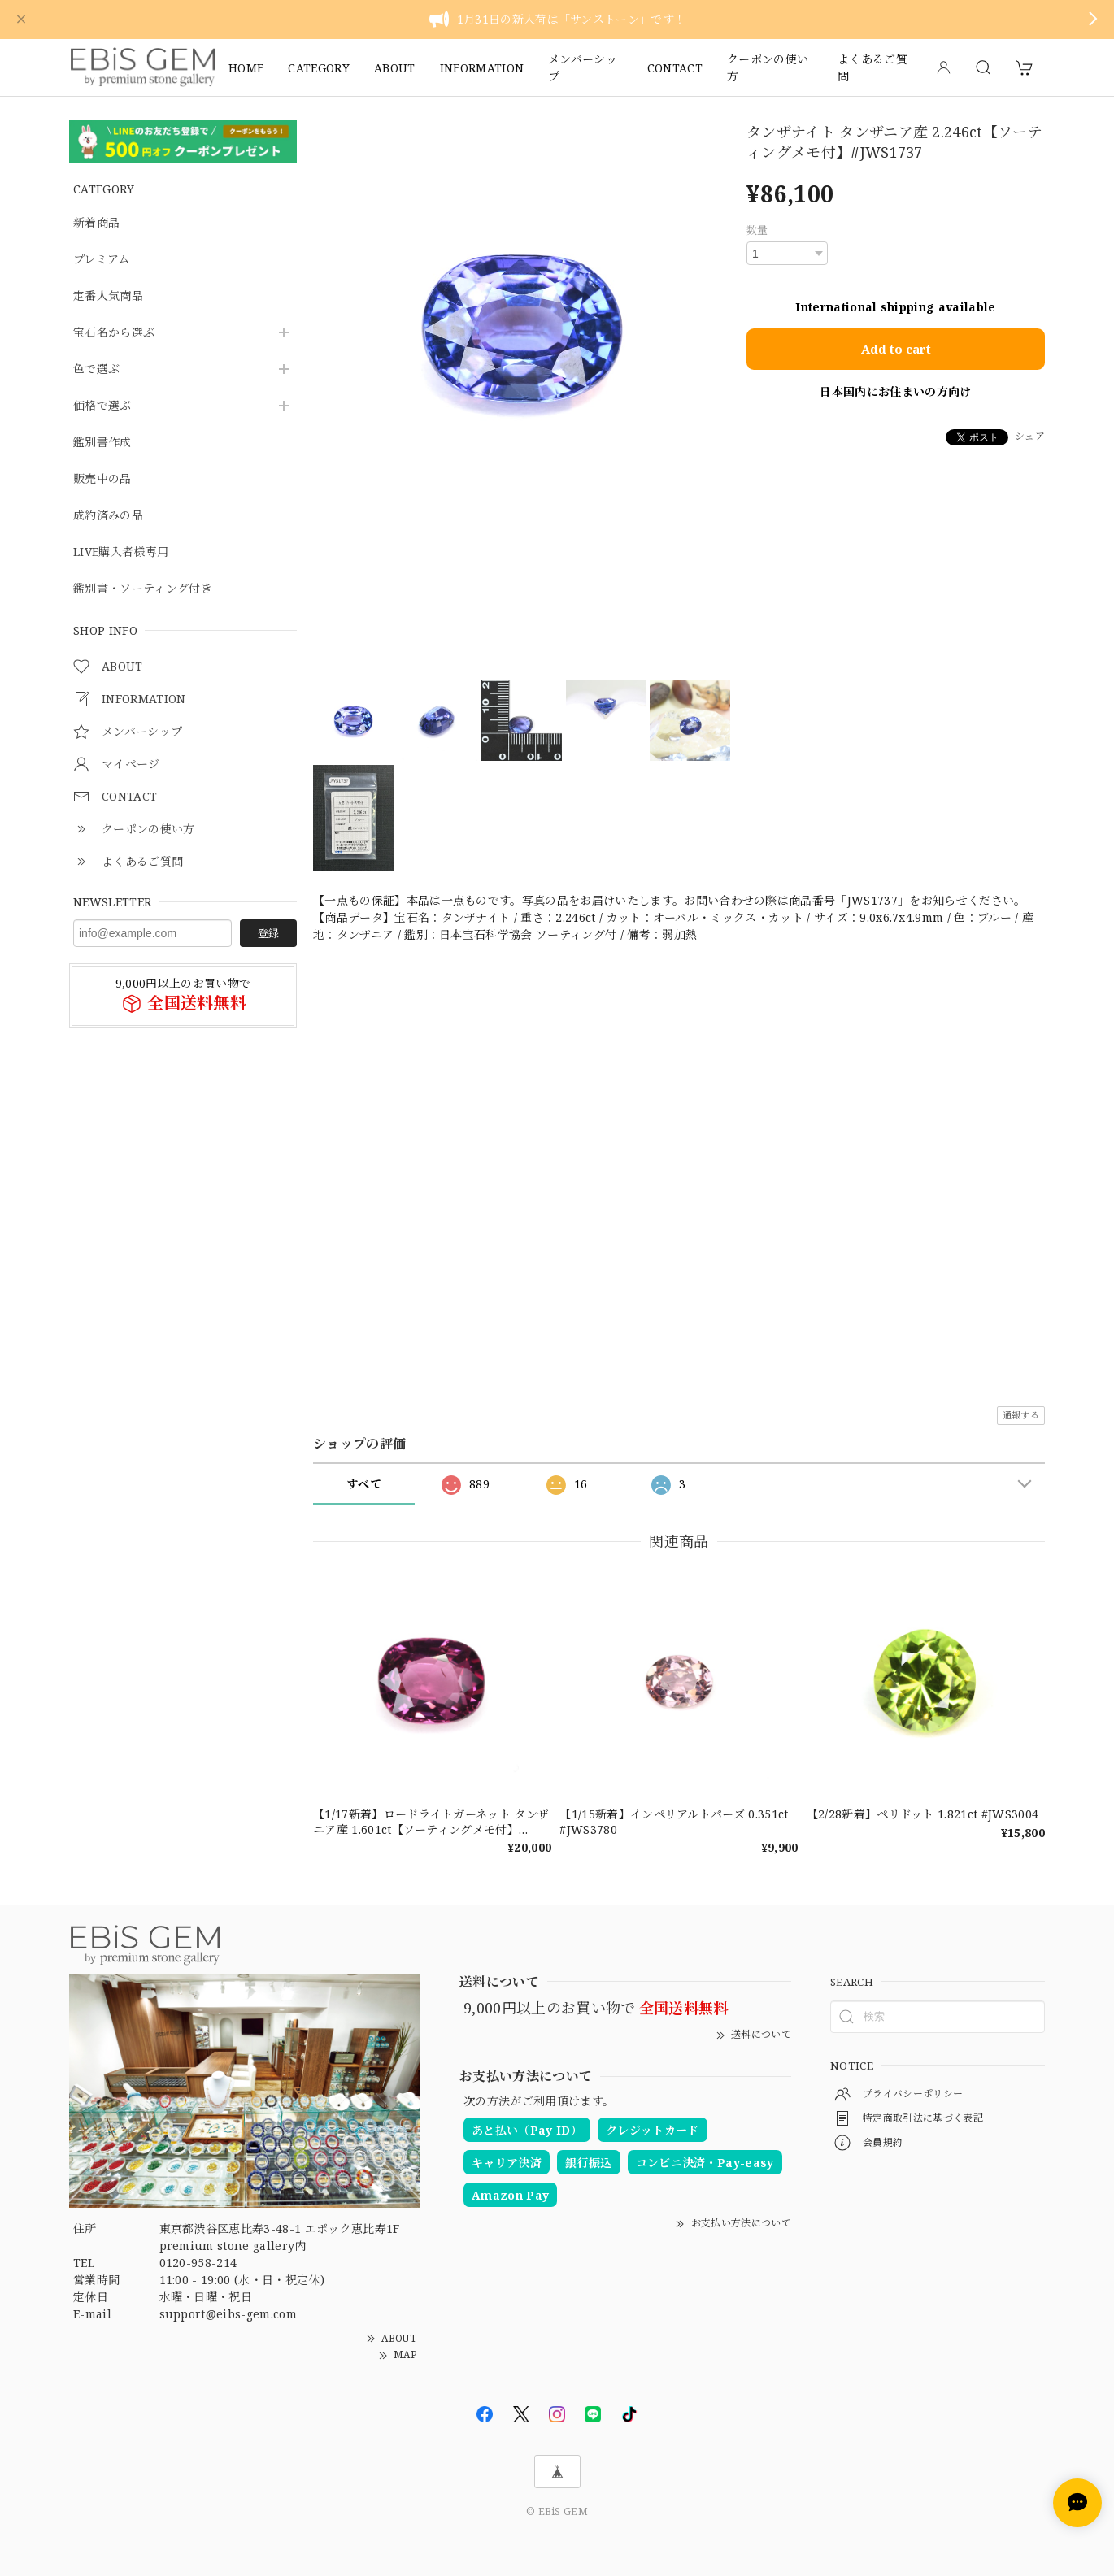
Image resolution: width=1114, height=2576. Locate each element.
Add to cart (896, 349)
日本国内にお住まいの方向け (895, 391)
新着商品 (96, 223)
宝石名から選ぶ (113, 333)
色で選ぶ (96, 369)
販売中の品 (102, 479)
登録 (268, 933)
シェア (1030, 436)
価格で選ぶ (102, 406)
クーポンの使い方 (767, 67)
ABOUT (395, 68)
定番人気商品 (108, 296)
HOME (245, 68)
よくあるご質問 (872, 67)
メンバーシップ (582, 67)
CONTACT (675, 68)
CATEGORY (319, 68)
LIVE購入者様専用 (120, 552)
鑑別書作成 (102, 443)
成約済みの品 (108, 516)
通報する (1021, 1415)
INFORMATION (482, 68)
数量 (757, 230)
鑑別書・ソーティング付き (142, 589)
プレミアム (101, 260)
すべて (363, 1484)
